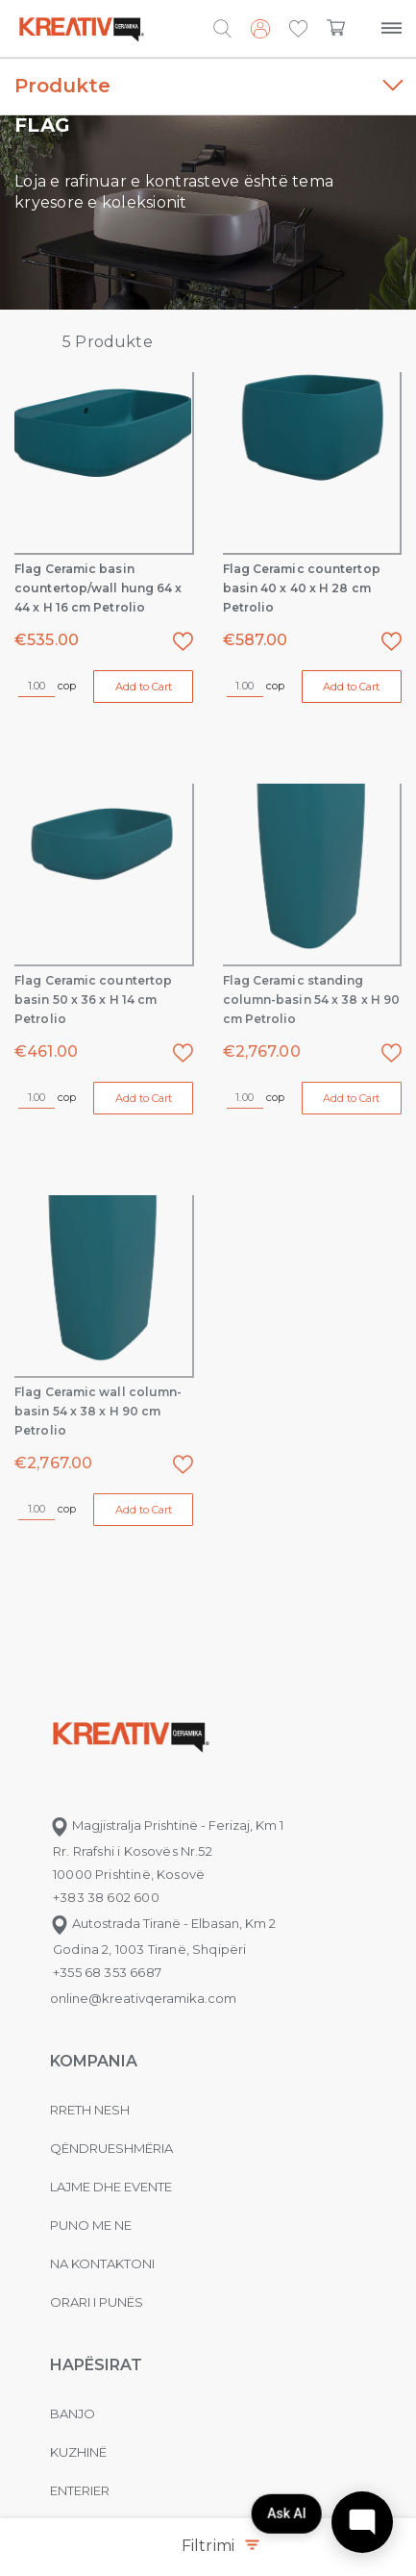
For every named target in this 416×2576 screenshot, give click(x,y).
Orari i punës (96, 2302)
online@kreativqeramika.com (143, 1998)
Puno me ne (91, 2225)
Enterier (80, 2490)
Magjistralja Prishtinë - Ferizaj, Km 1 (166, 1825)
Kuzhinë (78, 2452)
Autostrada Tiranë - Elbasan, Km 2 (163, 1923)
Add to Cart (143, 686)
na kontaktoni (102, 2263)
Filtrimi (220, 2546)
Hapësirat (96, 2365)
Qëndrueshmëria (111, 2148)
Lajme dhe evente (111, 2186)
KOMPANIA (93, 2061)
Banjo (72, 2413)
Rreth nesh (90, 2109)
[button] (298, 30)
